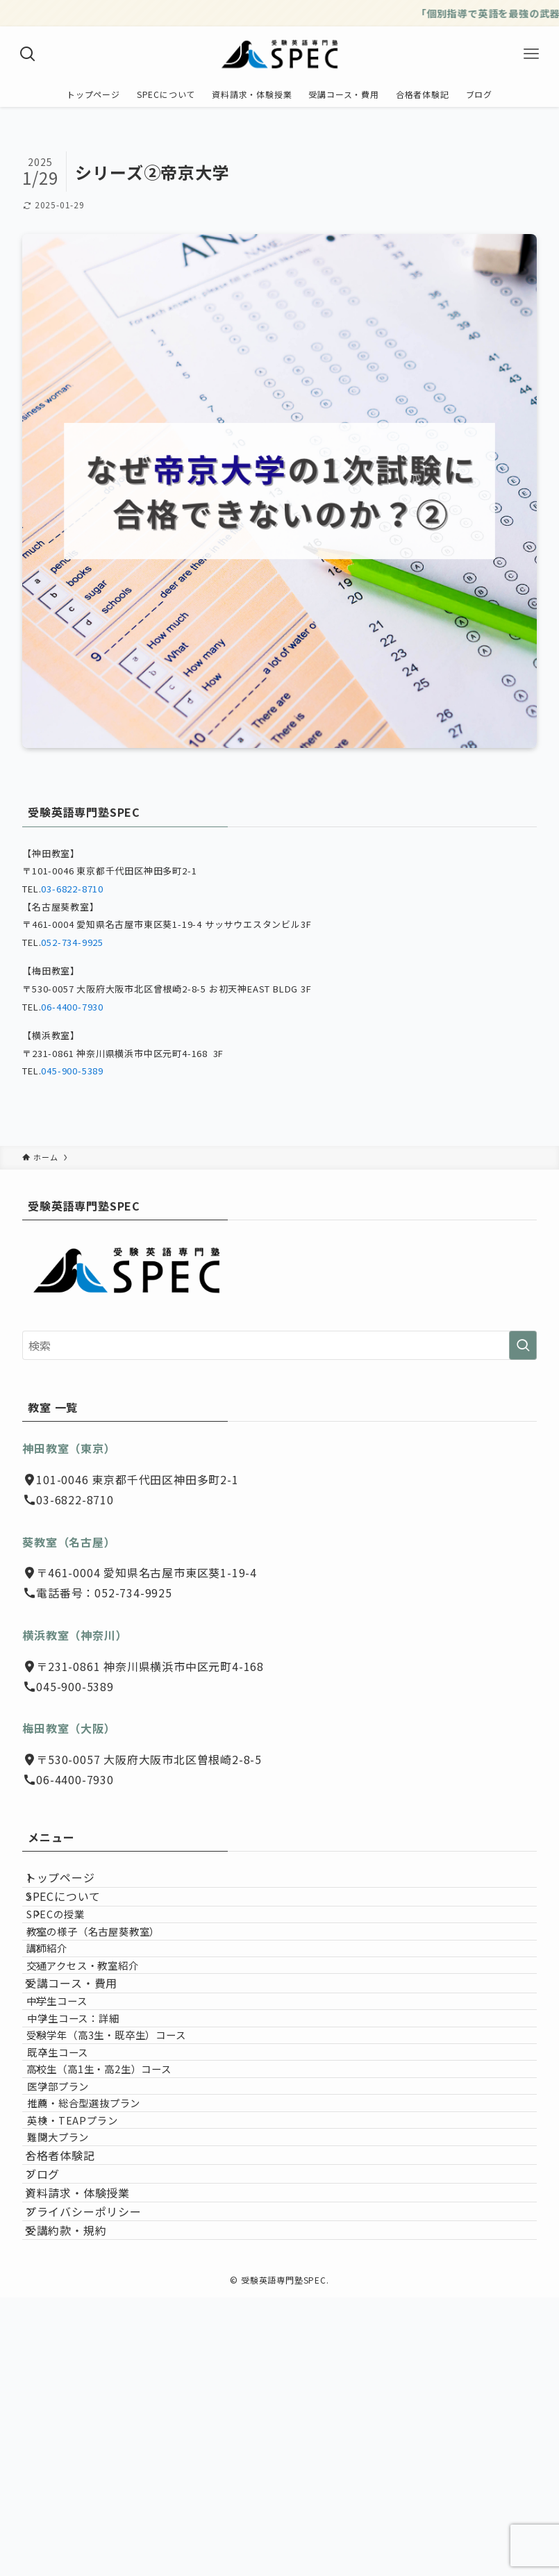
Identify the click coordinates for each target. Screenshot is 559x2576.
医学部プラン (87, 2248)
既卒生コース (85, 2189)
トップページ (74, 1884)
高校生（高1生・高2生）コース (119, 2218)
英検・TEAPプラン (101, 2308)
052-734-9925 (72, 942)
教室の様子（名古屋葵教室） (114, 1978)
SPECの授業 (76, 1948)
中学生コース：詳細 (101, 2129)
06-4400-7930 (72, 1006)
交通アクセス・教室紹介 (103, 2037)
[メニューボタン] (531, 54)
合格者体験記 (74, 2369)
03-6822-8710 (72, 888)
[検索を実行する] (523, 1345)
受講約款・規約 (80, 2501)
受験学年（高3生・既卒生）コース (127, 2159)
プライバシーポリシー (97, 2468)
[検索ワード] (279, 1345)
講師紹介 (67, 2008)
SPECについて (77, 1917)
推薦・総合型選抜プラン (113, 2278)
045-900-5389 (72, 1070)
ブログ (56, 2402)
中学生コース (77, 2100)
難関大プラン (86, 2337)
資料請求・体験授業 (91, 2435)
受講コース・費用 (85, 2069)
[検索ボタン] (28, 54)
